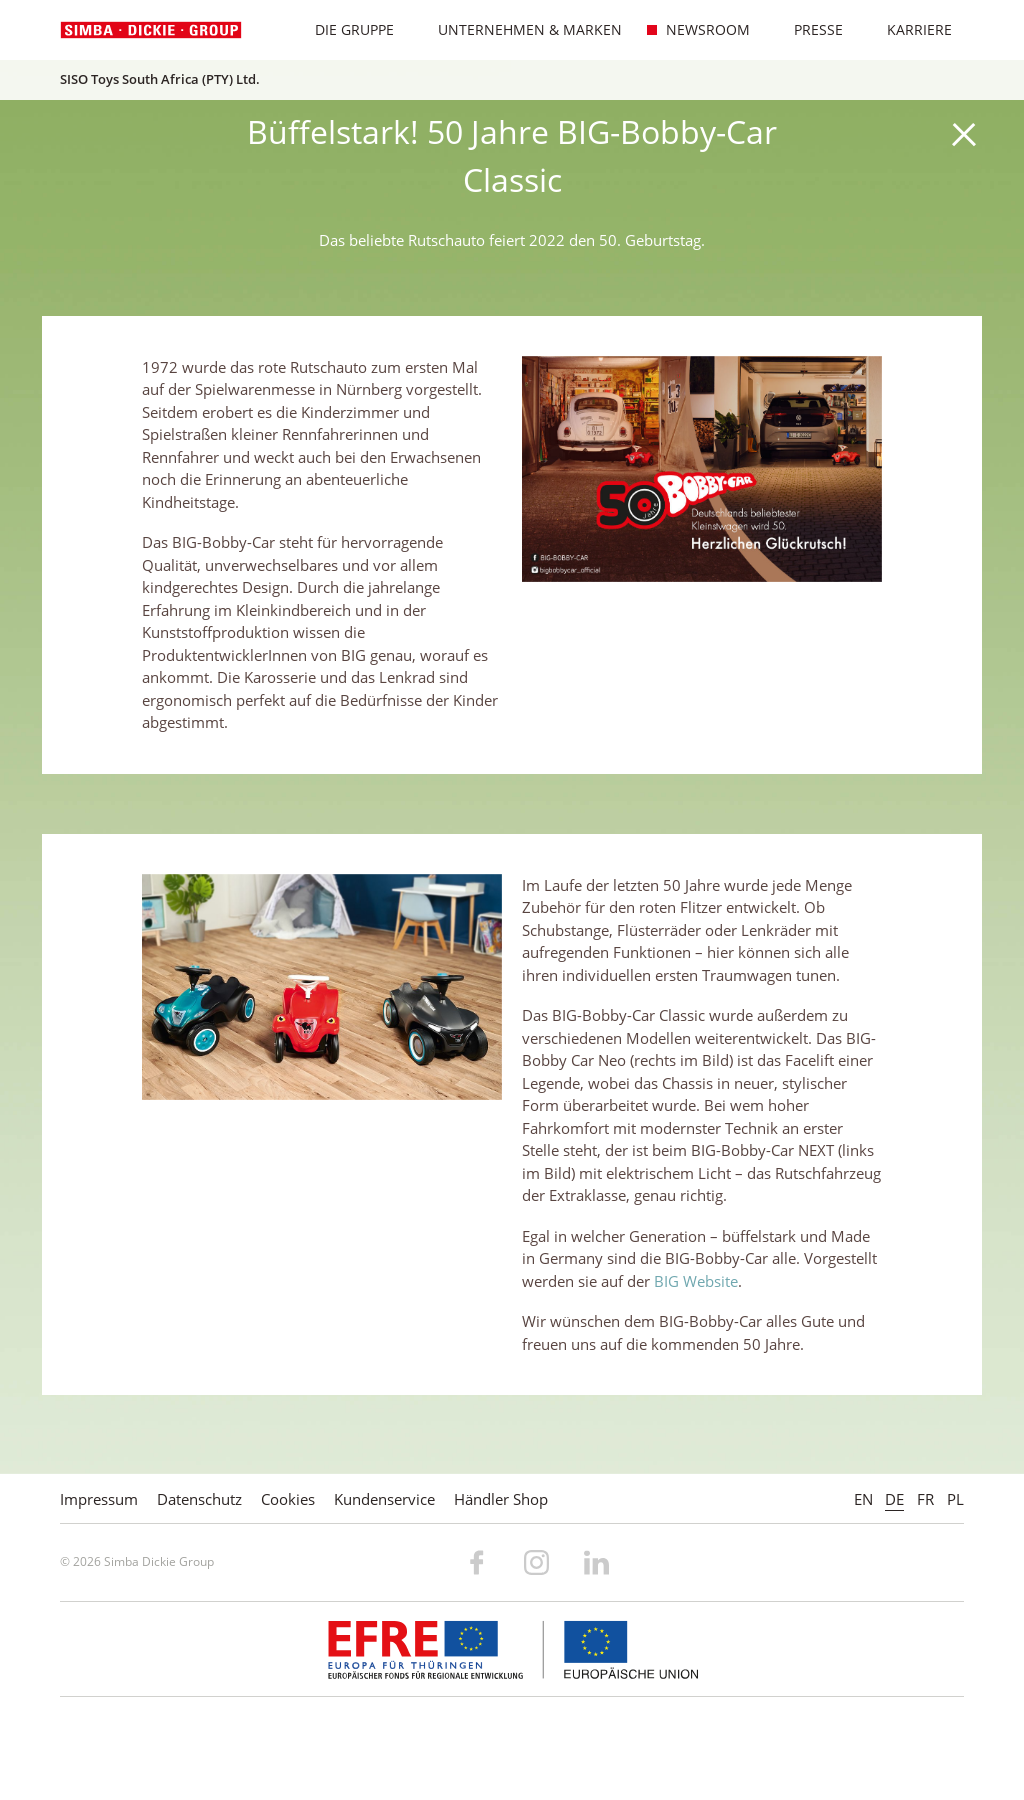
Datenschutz (199, 1499)
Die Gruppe (344, 29)
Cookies (288, 1499)
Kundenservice (384, 1499)
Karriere (909, 29)
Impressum (99, 1499)
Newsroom (697, 29)
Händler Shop (501, 1499)
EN (863, 1499)
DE (894, 1499)
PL (955, 1499)
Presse (808, 29)
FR (925, 1499)
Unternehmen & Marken (519, 29)
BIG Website (696, 1281)
